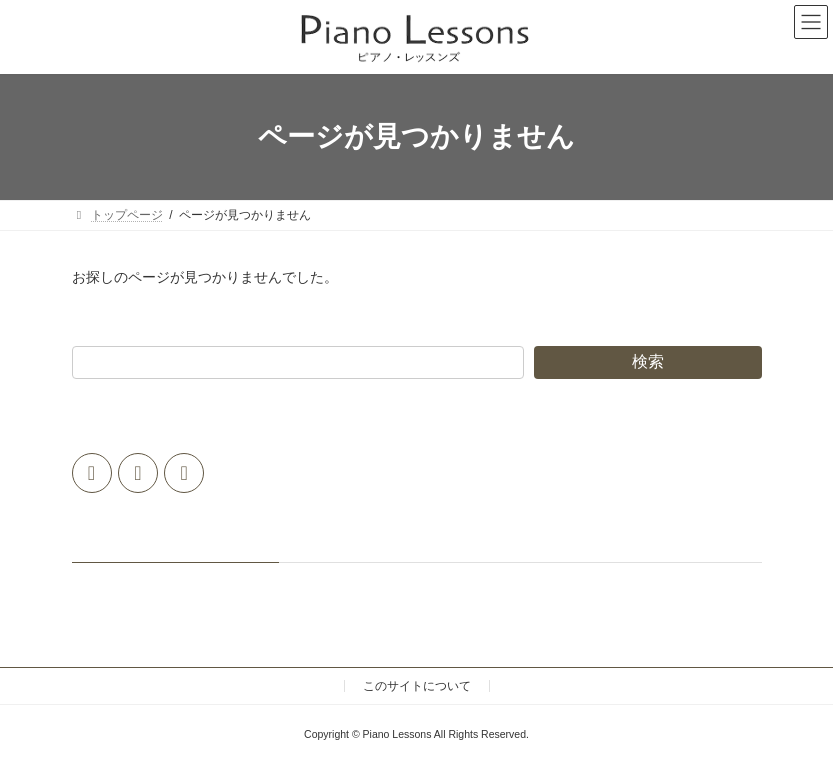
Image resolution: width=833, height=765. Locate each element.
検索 (648, 361)
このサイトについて (417, 686)
